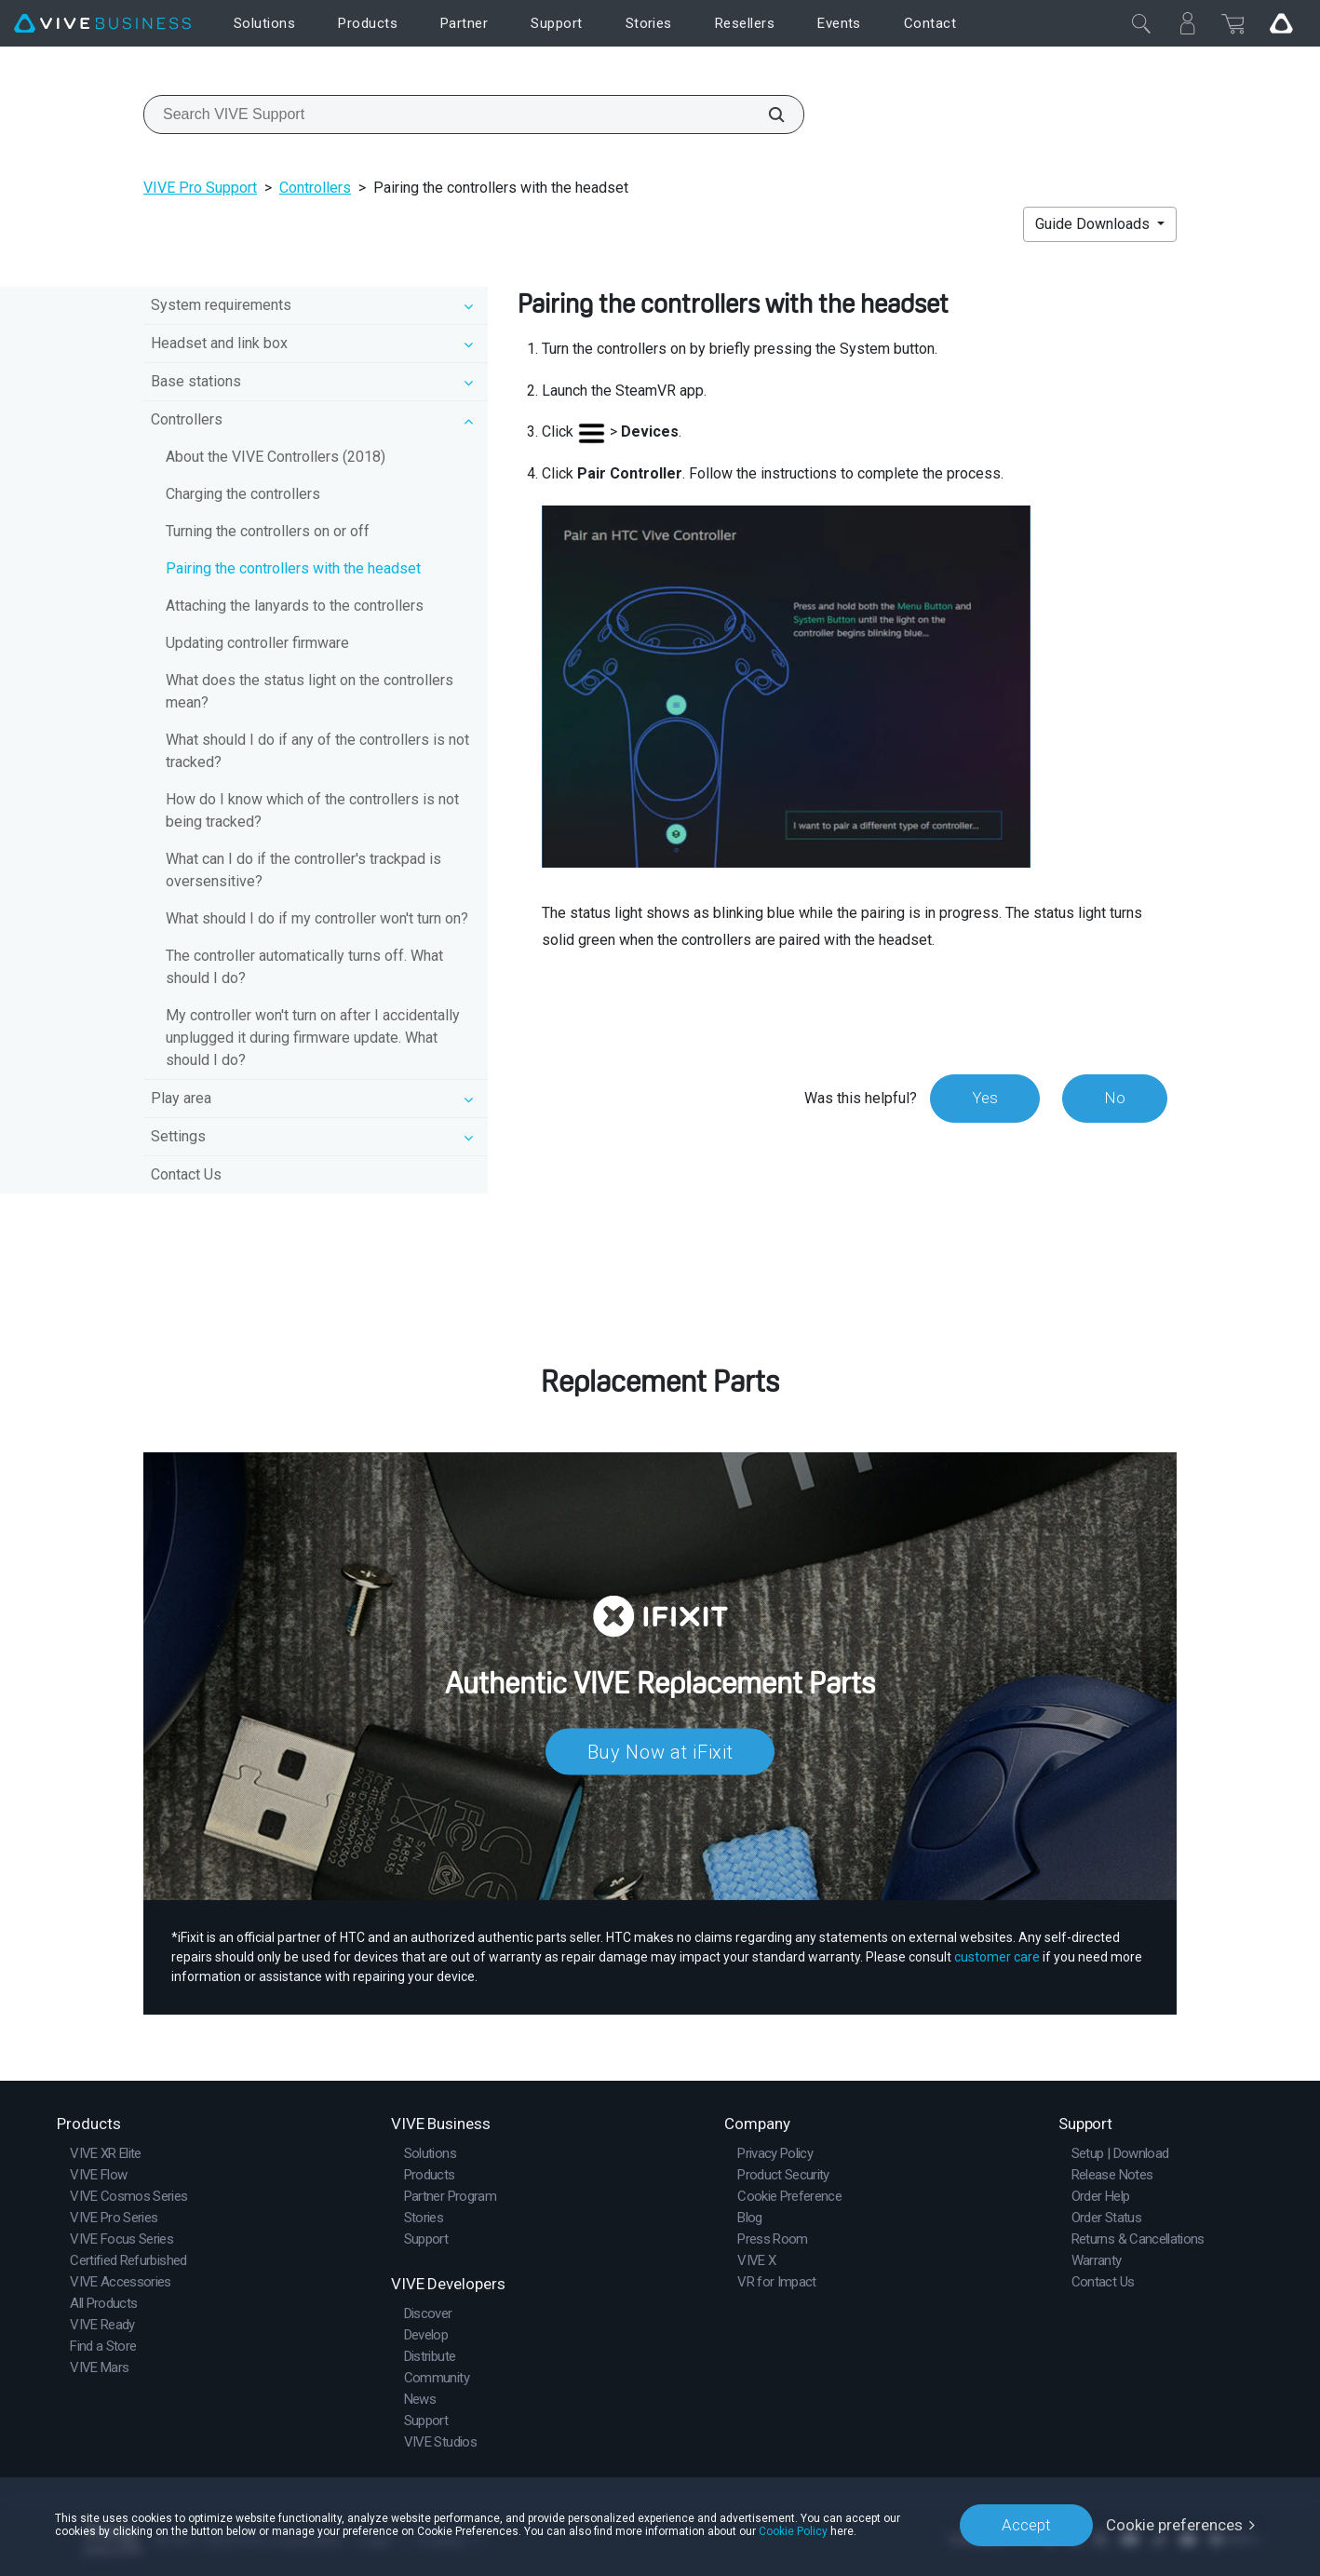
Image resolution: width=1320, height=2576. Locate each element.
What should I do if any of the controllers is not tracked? (317, 751)
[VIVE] (102, 24)
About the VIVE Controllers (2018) (275, 456)
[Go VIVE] (1281, 23)
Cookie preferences (1174, 2524)
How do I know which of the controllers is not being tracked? (312, 810)
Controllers (315, 187)
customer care (997, 1956)
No (1114, 1097)
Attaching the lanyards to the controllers (295, 605)
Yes (985, 1097)
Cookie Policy (793, 2531)
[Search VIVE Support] (766, 114)
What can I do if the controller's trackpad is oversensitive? (303, 870)
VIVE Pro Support (200, 187)
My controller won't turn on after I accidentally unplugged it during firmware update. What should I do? (313, 1037)
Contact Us (186, 1174)
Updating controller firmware (257, 643)
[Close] (1141, 23)
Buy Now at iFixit (660, 1752)
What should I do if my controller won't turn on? (317, 918)
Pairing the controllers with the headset (293, 568)
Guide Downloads (1094, 224)
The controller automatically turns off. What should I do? (304, 967)
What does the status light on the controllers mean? (309, 691)
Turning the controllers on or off (268, 531)
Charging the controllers (243, 494)
